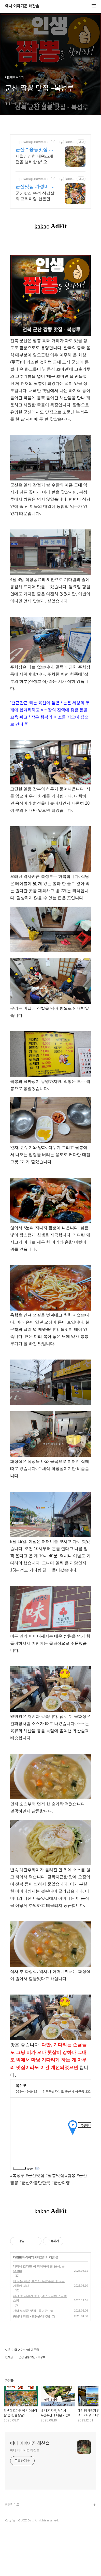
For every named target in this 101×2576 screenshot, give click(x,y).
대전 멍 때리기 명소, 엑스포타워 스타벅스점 (40, 2298)
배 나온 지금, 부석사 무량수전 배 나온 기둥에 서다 (39, 2283)
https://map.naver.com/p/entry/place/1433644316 (45, 142)
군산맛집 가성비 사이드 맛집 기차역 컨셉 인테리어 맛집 (35, 186)
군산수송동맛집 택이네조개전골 (34, 150)
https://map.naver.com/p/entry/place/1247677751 (45, 179)
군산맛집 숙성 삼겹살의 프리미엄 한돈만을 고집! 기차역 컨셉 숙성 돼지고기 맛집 (35, 196)
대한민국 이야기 (23, 2257)
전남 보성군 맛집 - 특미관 (30, 2311)
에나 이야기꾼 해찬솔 (22, 6)
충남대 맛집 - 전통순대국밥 (31, 2316)
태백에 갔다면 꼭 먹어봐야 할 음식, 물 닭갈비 (39, 2269)
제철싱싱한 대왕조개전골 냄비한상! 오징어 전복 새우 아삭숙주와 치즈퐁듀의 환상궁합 (35, 159)
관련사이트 (12, 2504)
